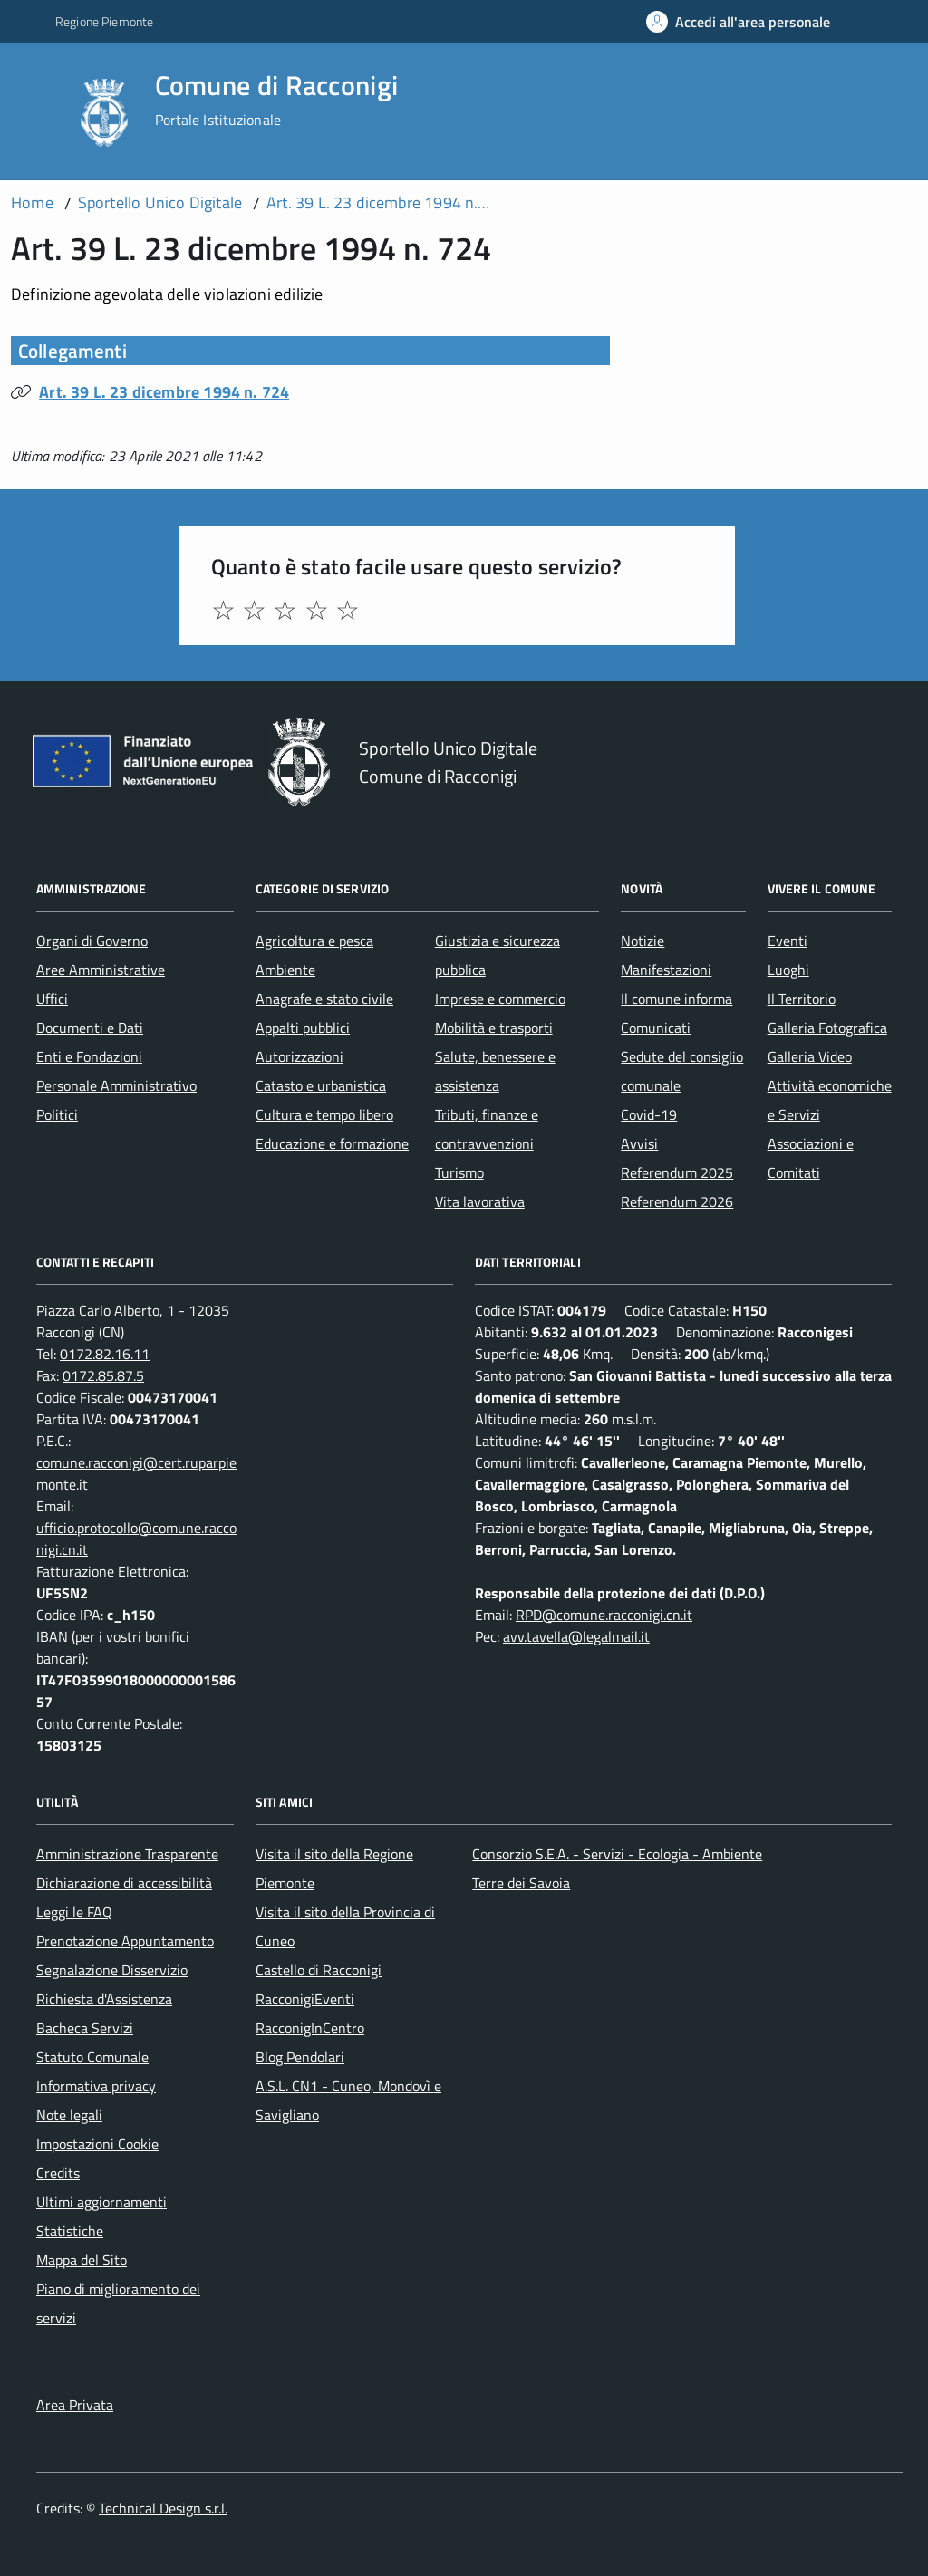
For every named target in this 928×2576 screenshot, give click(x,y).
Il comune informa (676, 998)
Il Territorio (802, 998)
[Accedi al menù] (39, 111)
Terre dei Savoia (521, 1883)
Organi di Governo (92, 940)
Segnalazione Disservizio (112, 1970)
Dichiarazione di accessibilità (124, 1883)
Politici (57, 1114)
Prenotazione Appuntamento (125, 1941)
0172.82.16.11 (105, 1354)
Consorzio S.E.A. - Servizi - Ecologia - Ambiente (617, 1854)
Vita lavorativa (480, 1201)
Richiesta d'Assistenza (104, 1999)
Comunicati (656, 1027)
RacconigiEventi (305, 1999)
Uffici (52, 998)
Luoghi (788, 969)
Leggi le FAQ (74, 1912)
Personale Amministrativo (116, 1085)
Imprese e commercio (500, 998)
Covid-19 (649, 1114)
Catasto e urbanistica (321, 1085)
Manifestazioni (666, 969)
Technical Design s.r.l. (163, 2508)
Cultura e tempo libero (324, 1114)
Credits (58, 2173)
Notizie (642, 940)
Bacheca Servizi (84, 2028)
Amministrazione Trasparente (127, 1854)
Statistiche (69, 2231)
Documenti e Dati (89, 1027)
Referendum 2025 (677, 1172)
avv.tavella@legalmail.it (576, 1636)
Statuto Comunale (92, 2057)
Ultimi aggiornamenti (101, 2202)
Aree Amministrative (100, 969)
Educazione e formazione (332, 1143)
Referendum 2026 (677, 1201)
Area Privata (74, 2405)
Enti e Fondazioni (89, 1056)
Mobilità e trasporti (494, 1027)
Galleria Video (810, 1056)
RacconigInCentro (310, 2028)
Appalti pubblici (303, 1027)
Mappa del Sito (81, 2260)
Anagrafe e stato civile (324, 998)
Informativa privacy (96, 2086)
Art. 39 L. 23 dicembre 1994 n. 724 (164, 392)
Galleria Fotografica (827, 1027)
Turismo (459, 1172)
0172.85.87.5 (103, 1375)
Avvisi (639, 1143)
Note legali (69, 2115)
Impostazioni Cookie (97, 2144)
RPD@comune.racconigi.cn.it (604, 1615)
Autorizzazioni (299, 1056)
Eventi (787, 940)
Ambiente (285, 969)
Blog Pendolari (300, 2057)
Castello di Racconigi (319, 1970)
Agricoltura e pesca (314, 940)
